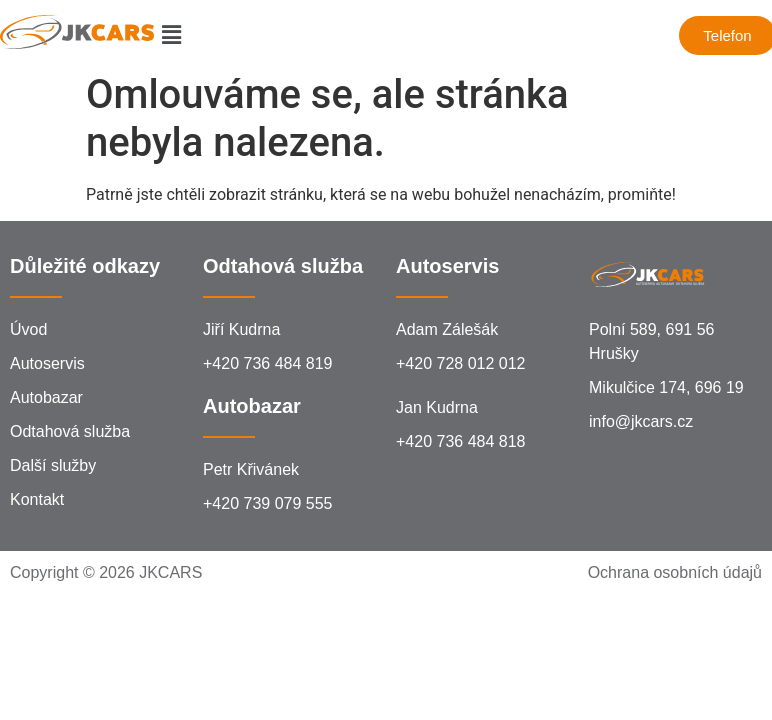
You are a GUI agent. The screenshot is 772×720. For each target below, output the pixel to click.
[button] (171, 35)
